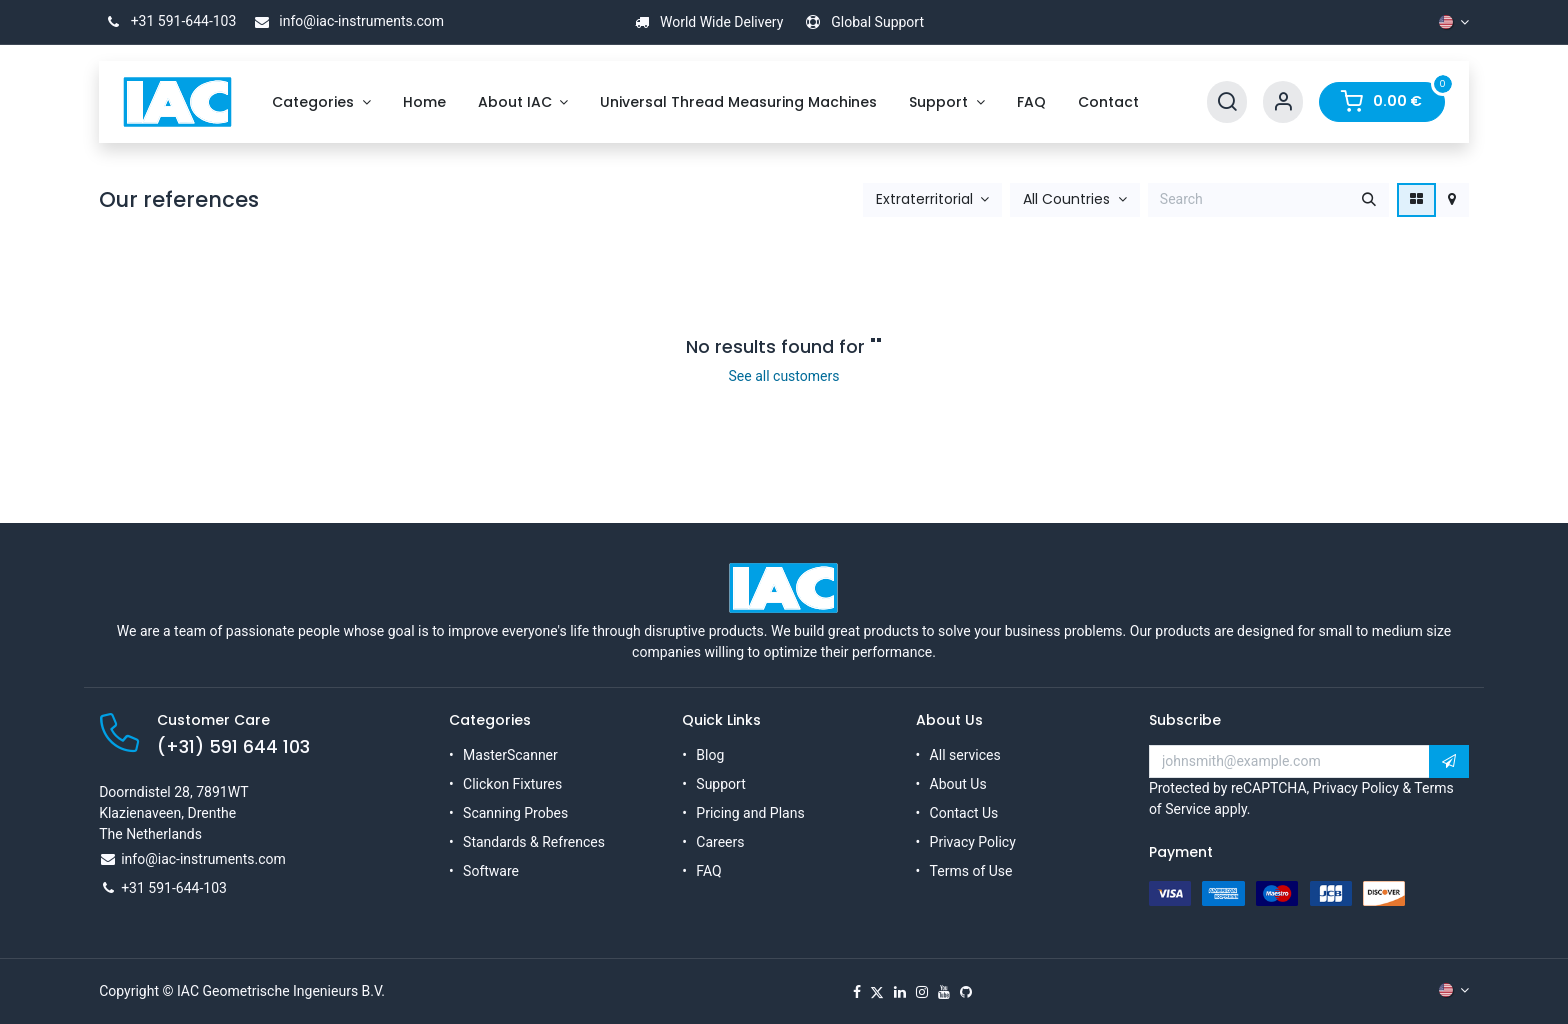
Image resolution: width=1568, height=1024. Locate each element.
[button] (933, 200)
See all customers (784, 376)
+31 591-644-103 (167, 21)
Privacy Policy (973, 842)
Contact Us (964, 813)
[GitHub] (966, 992)
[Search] (1227, 102)
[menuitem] (321, 102)
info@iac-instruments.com (346, 21)
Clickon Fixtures (512, 784)
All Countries (1066, 199)
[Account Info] (1283, 102)
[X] (877, 992)
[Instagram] (922, 992)
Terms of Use (971, 871)
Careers (720, 842)
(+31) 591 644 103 (233, 747)
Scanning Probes (515, 813)
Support (720, 784)
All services (965, 755)
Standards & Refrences (534, 842)
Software (491, 871)
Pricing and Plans (750, 813)
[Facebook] (857, 992)
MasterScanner (510, 755)
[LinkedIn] (900, 992)
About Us (958, 784)
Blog (710, 755)
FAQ (708, 871)
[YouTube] (944, 992)
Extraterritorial (924, 199)
